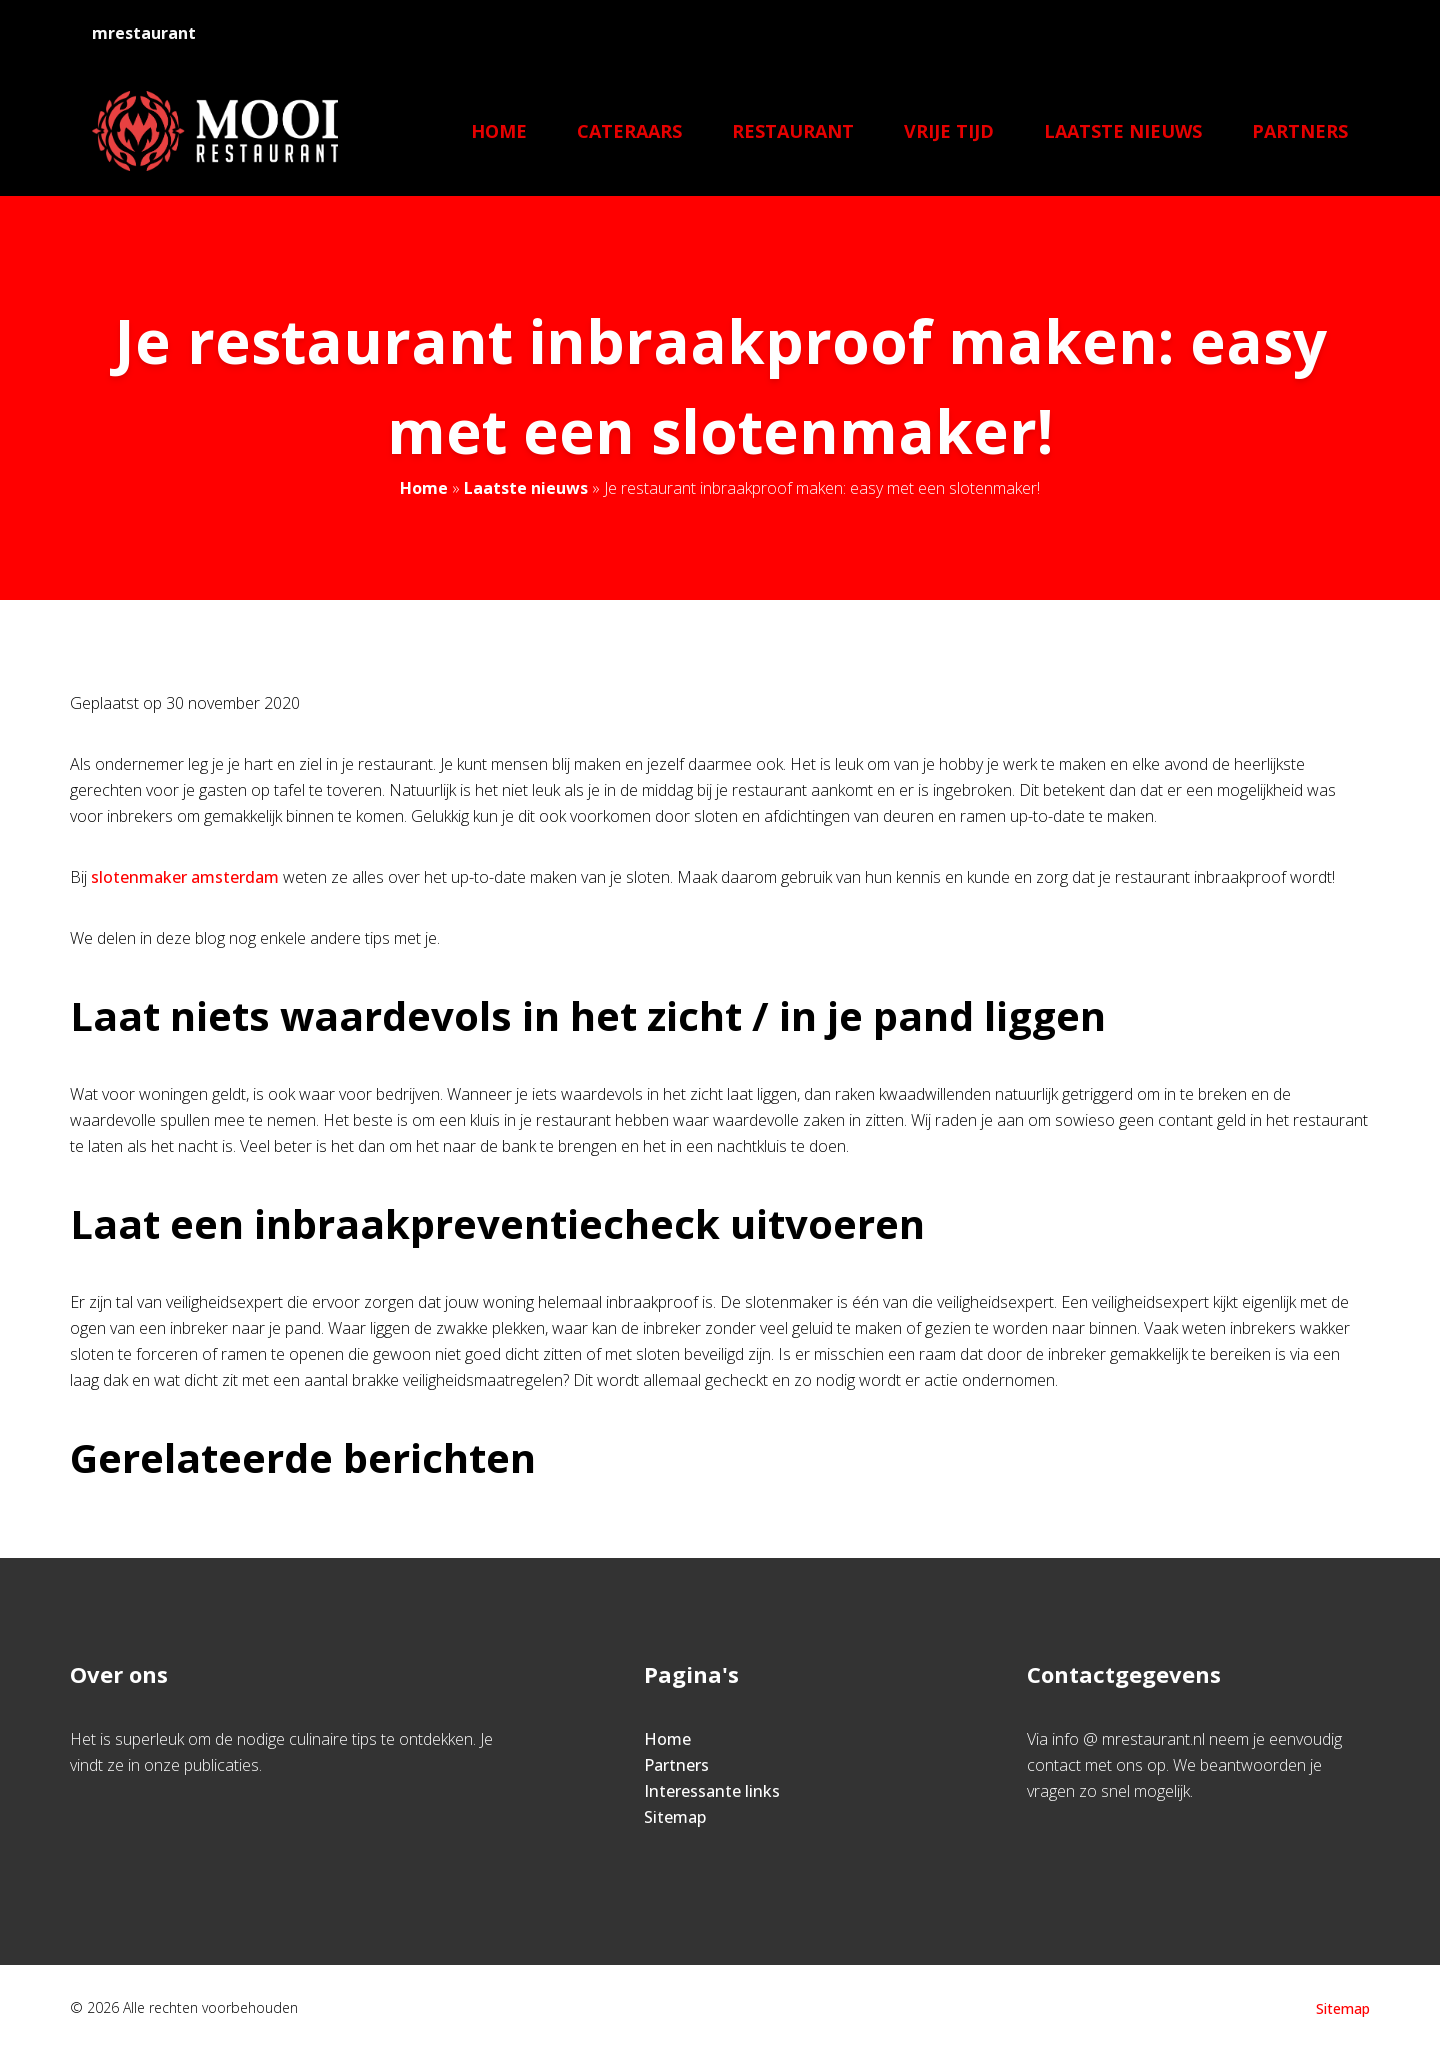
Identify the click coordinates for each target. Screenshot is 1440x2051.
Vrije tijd (949, 131)
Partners (1300, 131)
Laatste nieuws (1123, 131)
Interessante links (712, 1791)
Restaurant (793, 131)
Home (499, 131)
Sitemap (675, 1817)
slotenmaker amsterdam (185, 877)
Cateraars (629, 131)
